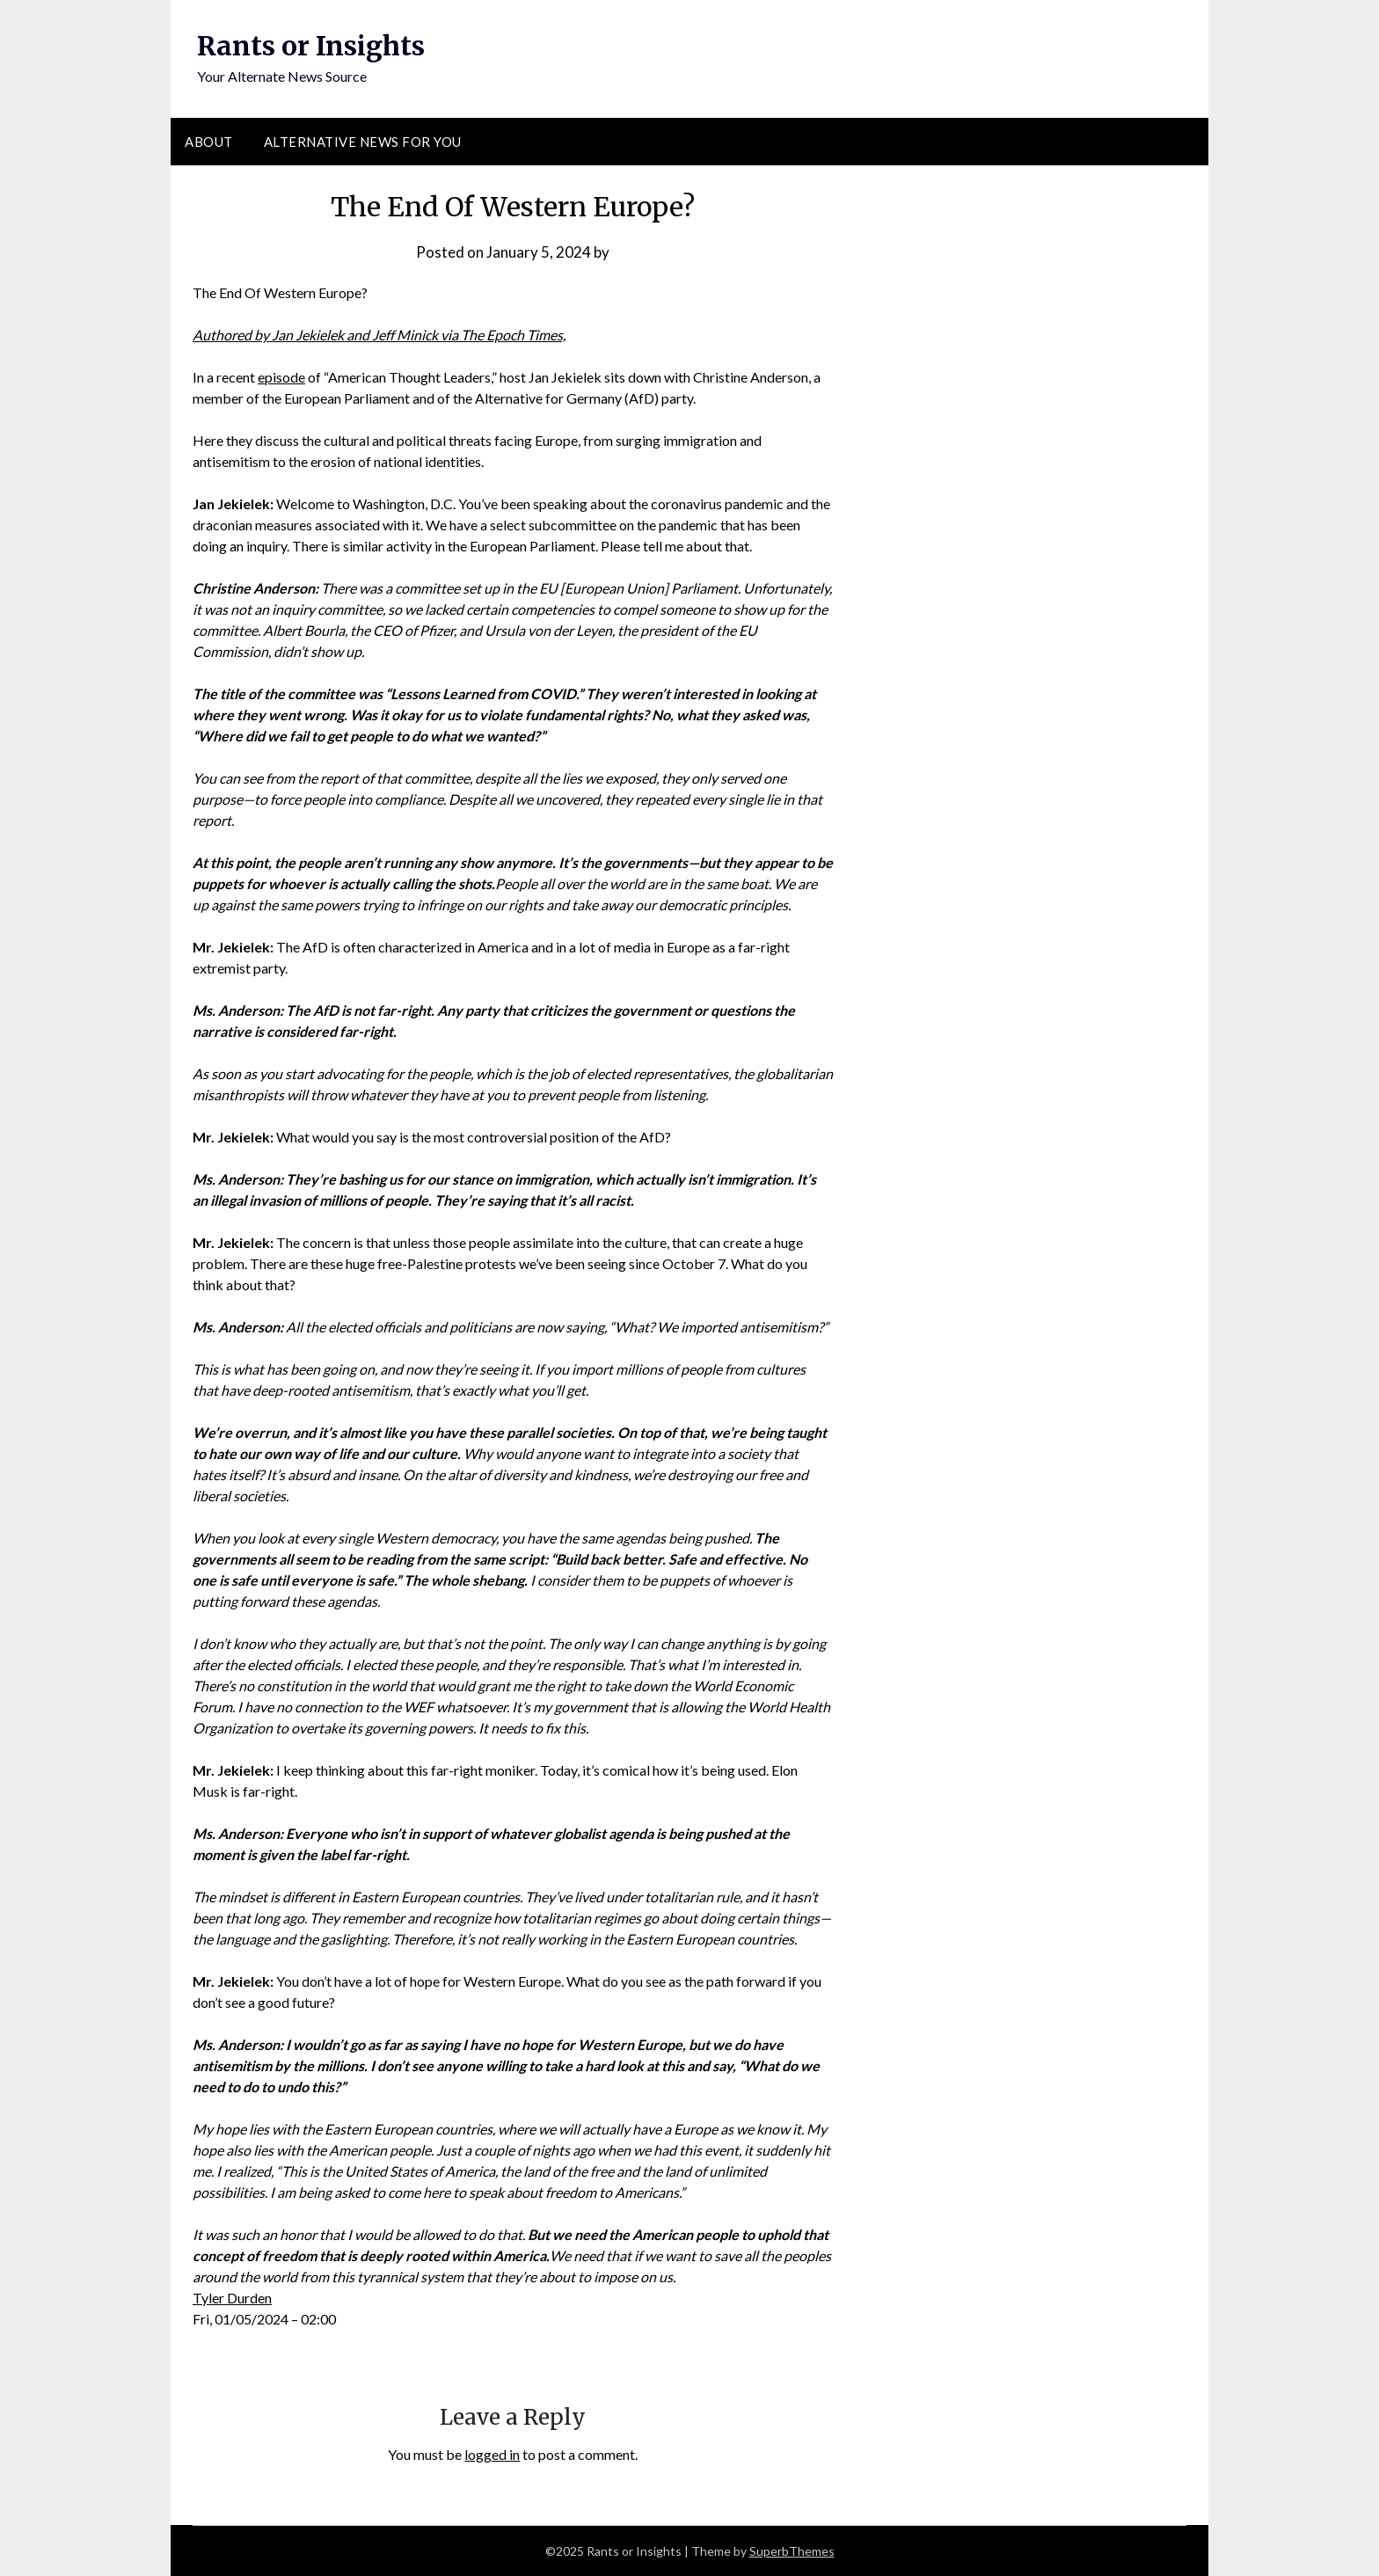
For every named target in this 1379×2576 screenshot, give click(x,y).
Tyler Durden (232, 2297)
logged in (492, 2454)
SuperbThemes (792, 2550)
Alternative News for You (363, 142)
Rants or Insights (311, 45)
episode (281, 377)
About (209, 142)
